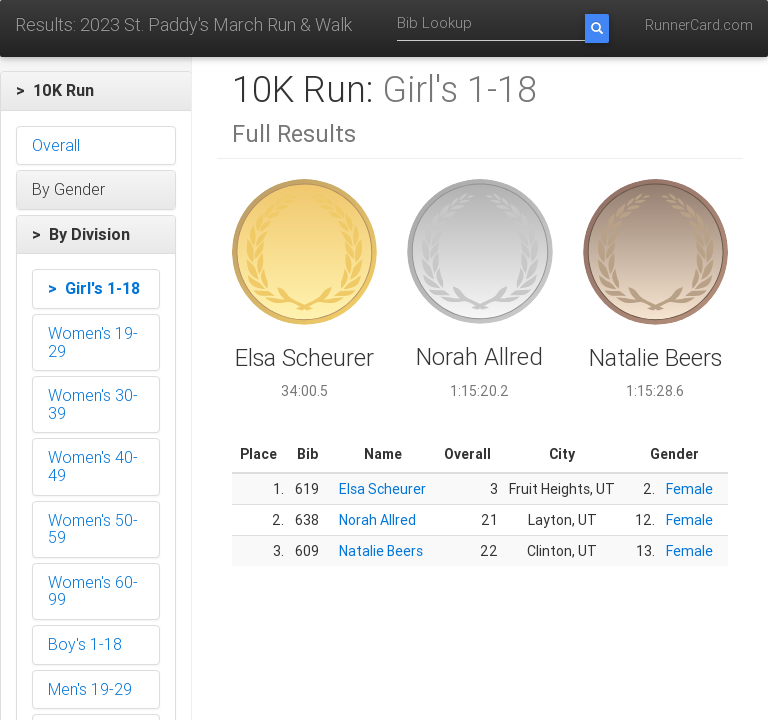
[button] (96, 91)
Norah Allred (377, 520)
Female (689, 489)
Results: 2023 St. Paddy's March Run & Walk (183, 24)
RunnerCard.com (699, 25)
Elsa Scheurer (382, 489)
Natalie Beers (381, 551)
